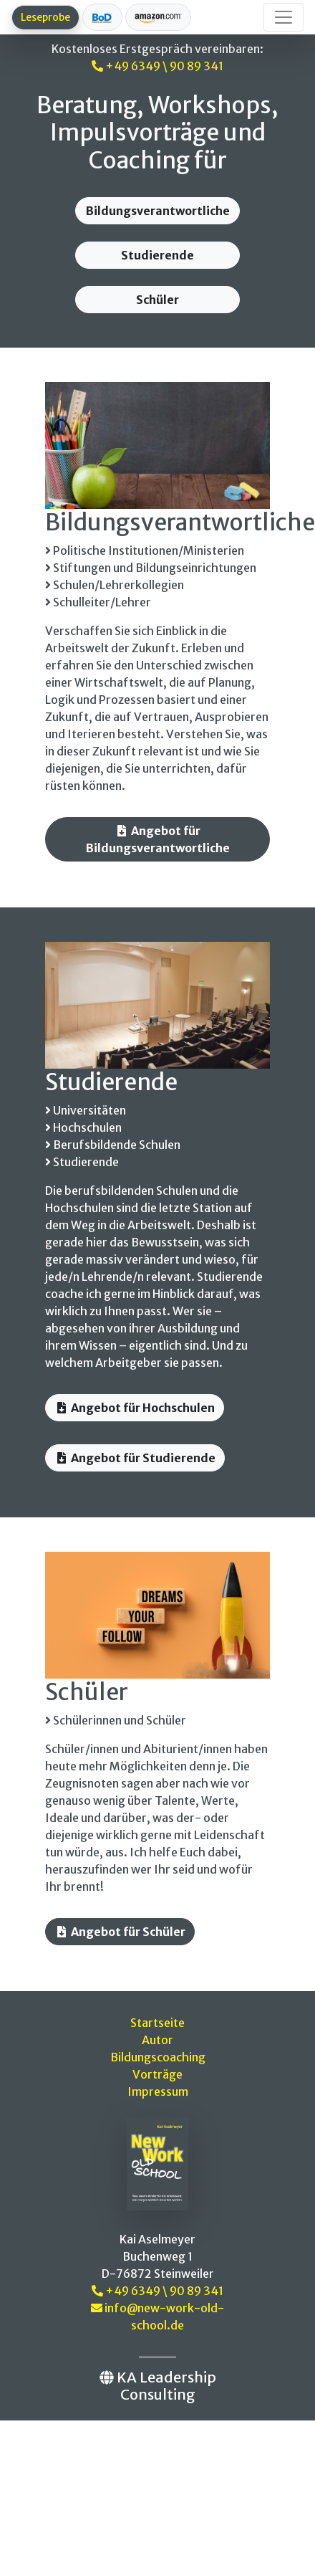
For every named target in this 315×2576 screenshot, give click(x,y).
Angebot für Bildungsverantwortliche (158, 839)
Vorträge (157, 2074)
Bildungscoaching (157, 2057)
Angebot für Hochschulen (134, 1408)
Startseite (157, 2023)
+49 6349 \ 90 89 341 (157, 66)
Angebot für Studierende (134, 1458)
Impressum (157, 2091)
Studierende (157, 255)
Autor (157, 2040)
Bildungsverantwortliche (158, 211)
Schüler (157, 299)
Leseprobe (45, 17)
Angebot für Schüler (119, 1931)
